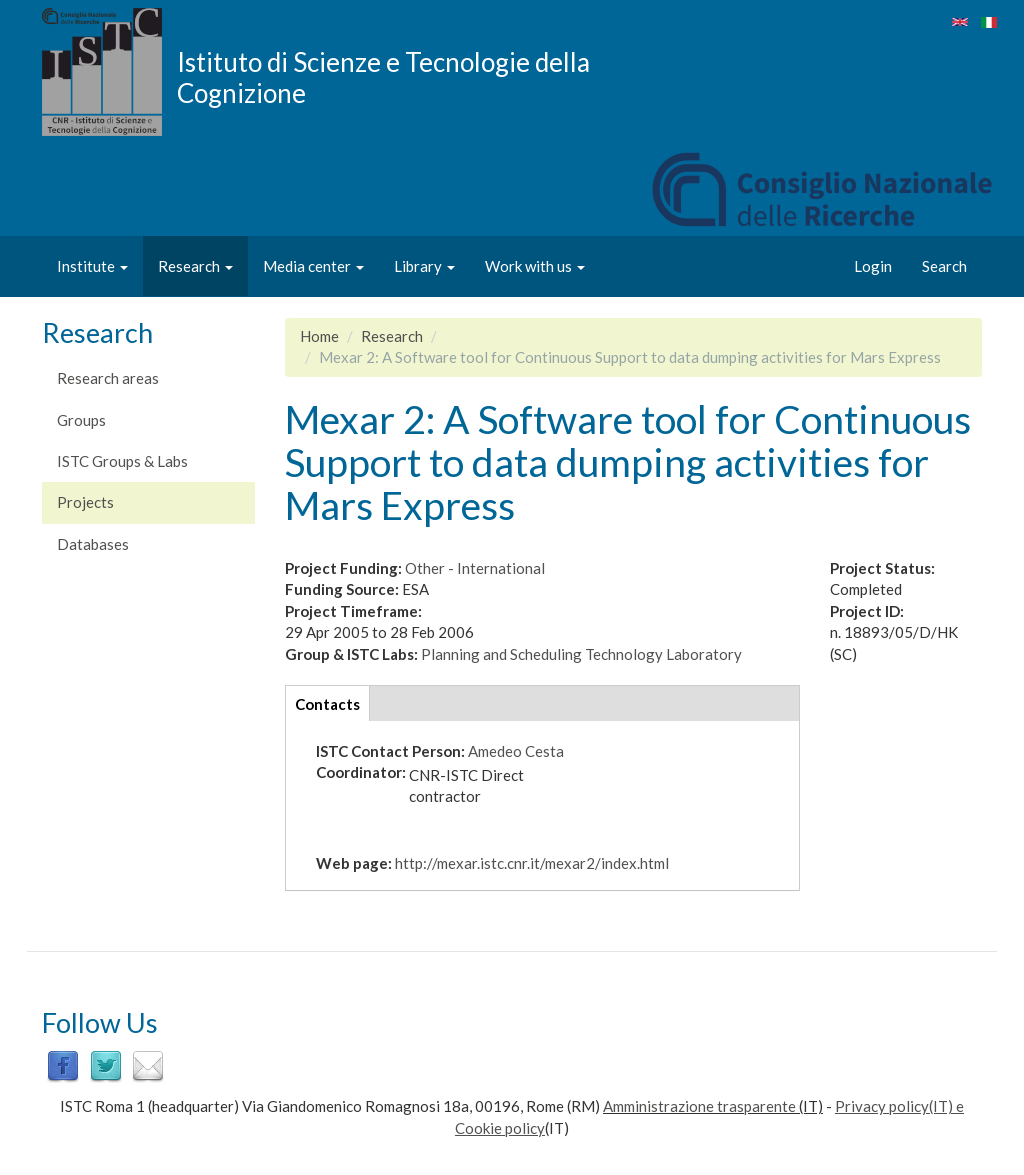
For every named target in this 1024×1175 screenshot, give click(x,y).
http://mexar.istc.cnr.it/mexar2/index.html (532, 863)
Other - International (475, 568)
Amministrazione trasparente (699, 1106)
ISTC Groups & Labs (122, 461)
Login (873, 266)
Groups (81, 420)
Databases (93, 544)
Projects (85, 502)
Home (319, 336)
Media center (313, 266)
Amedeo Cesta (516, 751)
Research (195, 266)
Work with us (535, 266)
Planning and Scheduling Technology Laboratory (581, 654)
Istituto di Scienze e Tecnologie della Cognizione (383, 77)
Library (424, 266)
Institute (92, 266)
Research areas (108, 378)
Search (944, 266)
